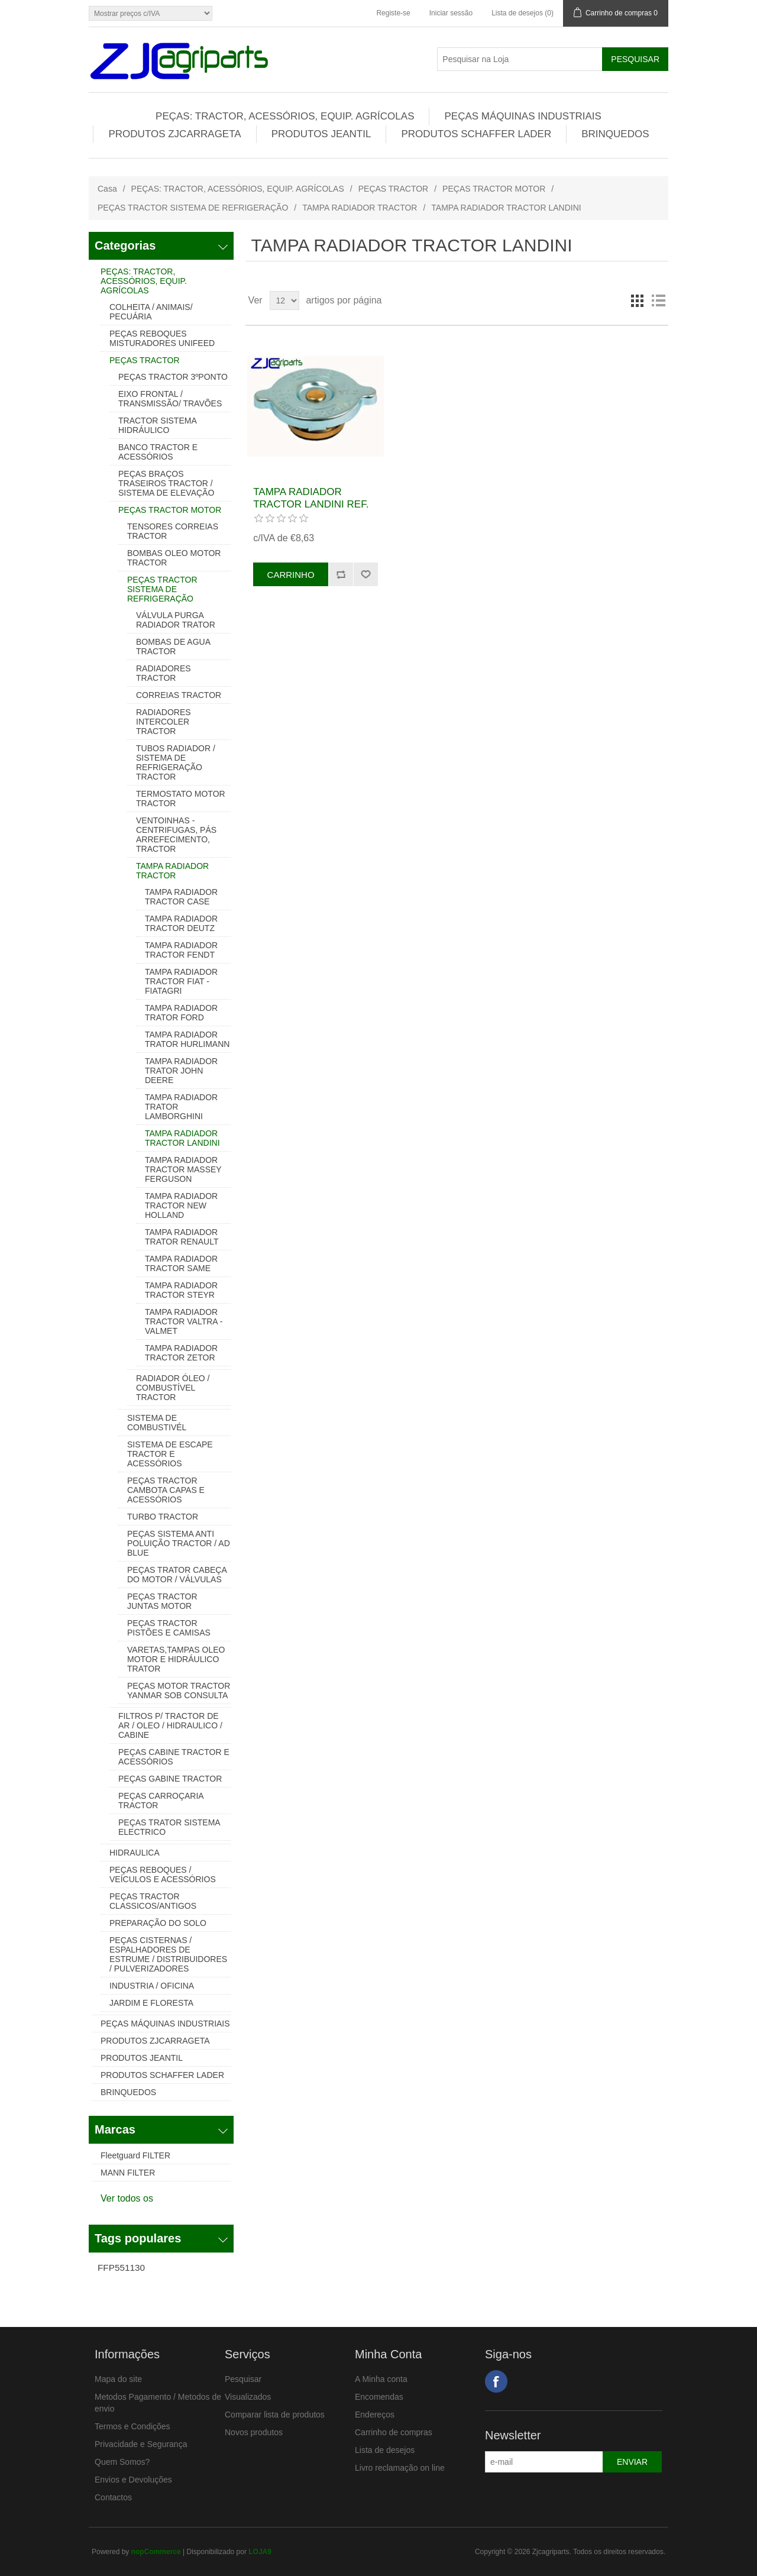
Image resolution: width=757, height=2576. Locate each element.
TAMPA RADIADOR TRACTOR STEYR (181, 1290)
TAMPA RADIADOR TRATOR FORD (181, 1012)
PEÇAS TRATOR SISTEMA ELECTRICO (169, 1827)
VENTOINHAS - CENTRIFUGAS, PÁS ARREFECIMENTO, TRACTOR (176, 835)
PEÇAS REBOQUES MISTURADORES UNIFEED (162, 338)
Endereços (374, 2414)
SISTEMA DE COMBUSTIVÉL (156, 1422)
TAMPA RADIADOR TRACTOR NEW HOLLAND (181, 1205)
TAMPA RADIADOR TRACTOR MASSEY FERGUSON (183, 1169)
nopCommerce (156, 2552)
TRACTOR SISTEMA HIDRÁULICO (157, 425)
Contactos (113, 2497)
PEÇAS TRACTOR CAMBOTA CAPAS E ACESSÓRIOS (166, 1490)
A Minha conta (381, 2379)
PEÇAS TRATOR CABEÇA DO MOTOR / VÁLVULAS (177, 1574)
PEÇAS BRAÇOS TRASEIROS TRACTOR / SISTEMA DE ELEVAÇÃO (166, 483)
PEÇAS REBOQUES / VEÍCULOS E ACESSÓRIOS (162, 1874)
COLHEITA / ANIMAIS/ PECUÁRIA (151, 311)
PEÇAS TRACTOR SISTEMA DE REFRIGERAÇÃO (193, 207)
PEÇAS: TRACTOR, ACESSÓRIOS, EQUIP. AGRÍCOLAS (285, 116)
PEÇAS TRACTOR (393, 188)
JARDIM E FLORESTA (151, 2003)
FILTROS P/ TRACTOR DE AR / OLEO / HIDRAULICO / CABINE (170, 1725)
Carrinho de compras (393, 2432)
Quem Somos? (122, 2462)
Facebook (496, 2381)
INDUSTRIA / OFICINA (151, 1985)
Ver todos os (127, 2198)
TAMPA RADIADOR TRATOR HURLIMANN (187, 1039)
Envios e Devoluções (133, 2479)
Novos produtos (254, 2432)
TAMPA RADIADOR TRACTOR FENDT (181, 949)
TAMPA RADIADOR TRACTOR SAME (181, 1263)
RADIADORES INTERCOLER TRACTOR (163, 721)
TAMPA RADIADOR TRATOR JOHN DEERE (181, 1070)
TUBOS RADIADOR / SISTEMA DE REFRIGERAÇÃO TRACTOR (175, 762)
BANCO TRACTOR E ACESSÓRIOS (158, 451)
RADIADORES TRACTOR (163, 673)
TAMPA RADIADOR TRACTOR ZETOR (181, 1352)
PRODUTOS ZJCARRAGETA (174, 134)
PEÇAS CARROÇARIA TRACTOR (160, 1800)
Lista (658, 300)
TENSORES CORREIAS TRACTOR (172, 531)
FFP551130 (121, 2268)
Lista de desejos (385, 2450)
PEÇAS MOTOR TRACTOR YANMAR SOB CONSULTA (178, 1690)
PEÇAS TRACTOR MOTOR (493, 188)
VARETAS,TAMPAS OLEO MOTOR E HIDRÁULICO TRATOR (176, 1659)
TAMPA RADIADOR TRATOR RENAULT (181, 1236)
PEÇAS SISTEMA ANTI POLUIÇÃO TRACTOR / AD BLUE (178, 1543)
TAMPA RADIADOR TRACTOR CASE (181, 896)
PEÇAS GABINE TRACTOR (170, 1778)
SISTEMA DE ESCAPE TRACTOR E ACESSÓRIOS (170, 1454)
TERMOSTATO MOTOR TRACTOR (180, 798)
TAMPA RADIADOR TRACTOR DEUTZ (181, 923)
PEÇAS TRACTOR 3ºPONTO (173, 377)
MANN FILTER (128, 2172)
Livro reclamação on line (400, 2467)
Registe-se (393, 13)
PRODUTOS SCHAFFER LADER (476, 134)
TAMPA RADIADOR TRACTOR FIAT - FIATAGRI (181, 981)
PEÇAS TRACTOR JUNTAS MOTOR (162, 1601)
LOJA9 (259, 2552)
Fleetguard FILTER (135, 2155)
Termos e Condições (132, 2426)
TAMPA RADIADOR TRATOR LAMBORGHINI (181, 1107)
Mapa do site (118, 2379)
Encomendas (379, 2397)
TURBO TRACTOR (162, 1516)
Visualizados (248, 2397)
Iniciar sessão (451, 13)
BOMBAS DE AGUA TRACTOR (173, 646)
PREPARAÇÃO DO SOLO (157, 1923)
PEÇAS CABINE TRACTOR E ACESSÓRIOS (173, 1756)
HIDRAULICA (134, 1852)
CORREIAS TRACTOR (178, 695)
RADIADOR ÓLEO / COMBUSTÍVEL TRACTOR (172, 1387)
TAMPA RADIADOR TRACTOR (359, 207)
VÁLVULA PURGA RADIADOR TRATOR (175, 619)
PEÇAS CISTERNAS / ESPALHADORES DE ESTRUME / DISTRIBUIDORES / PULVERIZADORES (168, 1954)
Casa (107, 188)
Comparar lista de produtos (275, 2414)
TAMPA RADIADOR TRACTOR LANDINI (182, 1138)
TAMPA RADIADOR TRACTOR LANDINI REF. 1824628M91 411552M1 (310, 504)
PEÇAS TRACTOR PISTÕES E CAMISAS (169, 1627)
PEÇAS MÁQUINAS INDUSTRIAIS (522, 116)
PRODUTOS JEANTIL (321, 134)
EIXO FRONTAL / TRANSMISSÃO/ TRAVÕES (170, 398)
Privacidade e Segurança (141, 2444)
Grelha (637, 300)
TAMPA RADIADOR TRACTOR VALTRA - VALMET (183, 1321)
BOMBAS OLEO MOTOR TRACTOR (174, 557)
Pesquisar (243, 2379)
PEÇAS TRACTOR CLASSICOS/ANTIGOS (152, 1901)
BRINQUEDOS (615, 134)
